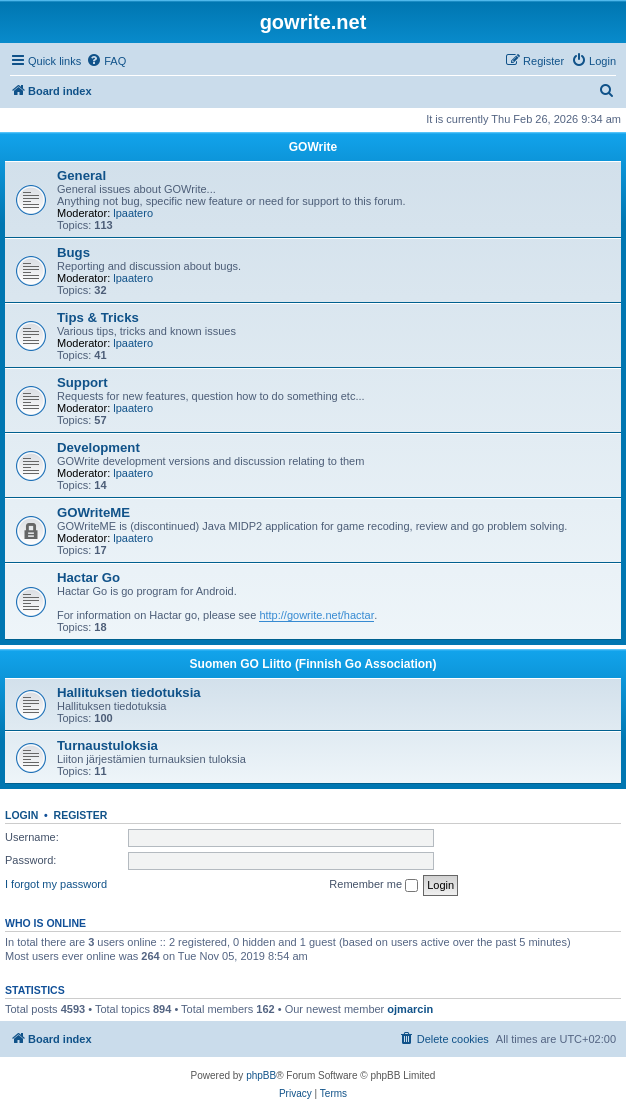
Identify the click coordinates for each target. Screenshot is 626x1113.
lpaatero (133, 213)
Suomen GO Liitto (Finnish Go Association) (313, 664)
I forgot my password (56, 884)
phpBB (261, 1075)
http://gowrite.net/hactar (316, 615)
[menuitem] (106, 61)
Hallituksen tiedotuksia (129, 692)
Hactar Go (88, 577)
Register (81, 815)
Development (98, 447)
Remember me (373, 885)
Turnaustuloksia (107, 745)
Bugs (73, 252)
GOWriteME (93, 512)
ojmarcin (410, 1009)
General (81, 175)
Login (21, 815)
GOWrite (313, 147)
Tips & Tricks (98, 317)
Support (82, 382)
